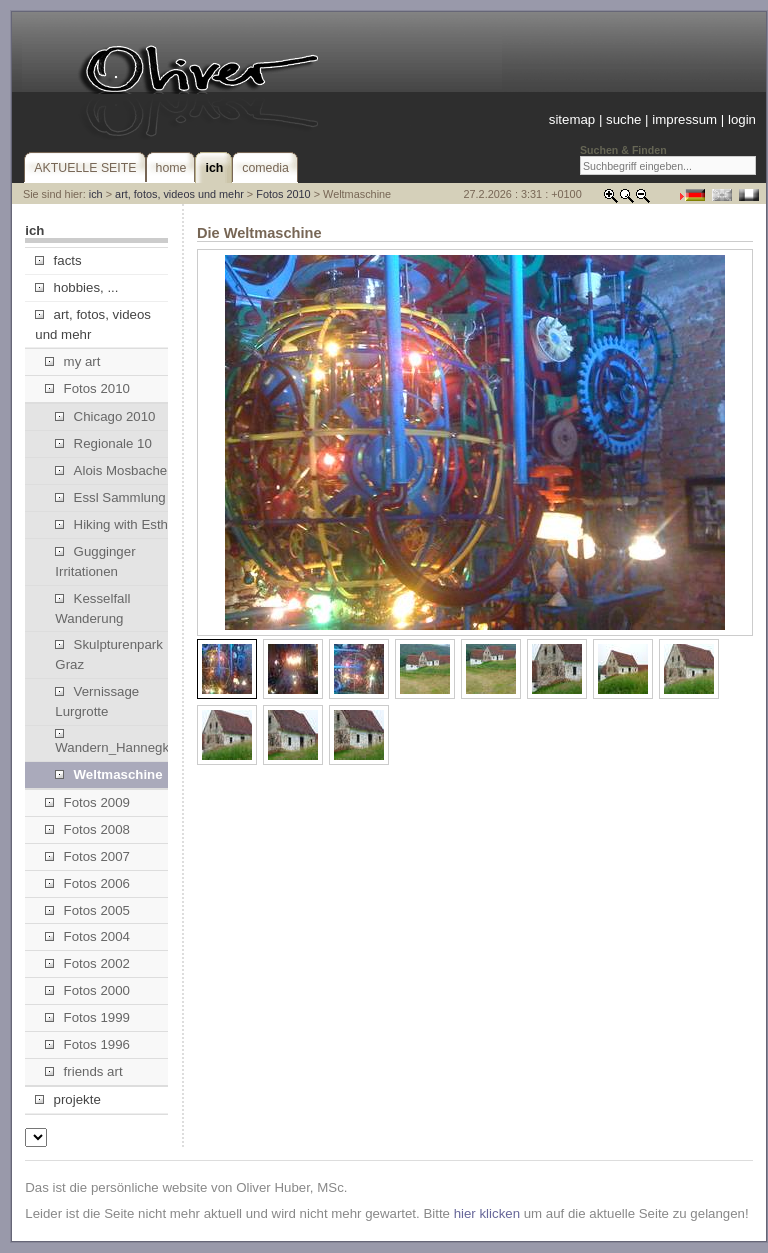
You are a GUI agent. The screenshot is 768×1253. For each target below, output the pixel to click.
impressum (684, 119)
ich (96, 194)
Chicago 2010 (105, 416)
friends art (83, 1071)
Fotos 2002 (87, 963)
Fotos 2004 (87, 936)
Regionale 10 (103, 443)
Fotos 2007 (87, 856)
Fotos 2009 (87, 802)
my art (72, 361)
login (742, 119)
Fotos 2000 (87, 990)
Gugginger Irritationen (95, 561)
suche (623, 119)
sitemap (572, 119)
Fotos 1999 (87, 1017)
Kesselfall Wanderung (92, 608)
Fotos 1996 (87, 1044)
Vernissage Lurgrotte (97, 701)
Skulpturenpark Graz (109, 654)
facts (58, 260)
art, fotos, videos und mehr (179, 194)
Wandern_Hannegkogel (119, 742)
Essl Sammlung (110, 497)
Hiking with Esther (117, 524)
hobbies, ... (76, 287)
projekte (67, 1099)
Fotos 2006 (87, 883)
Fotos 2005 (87, 910)
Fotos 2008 (87, 829)
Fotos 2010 (283, 194)
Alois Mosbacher (113, 470)
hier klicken (487, 1213)
